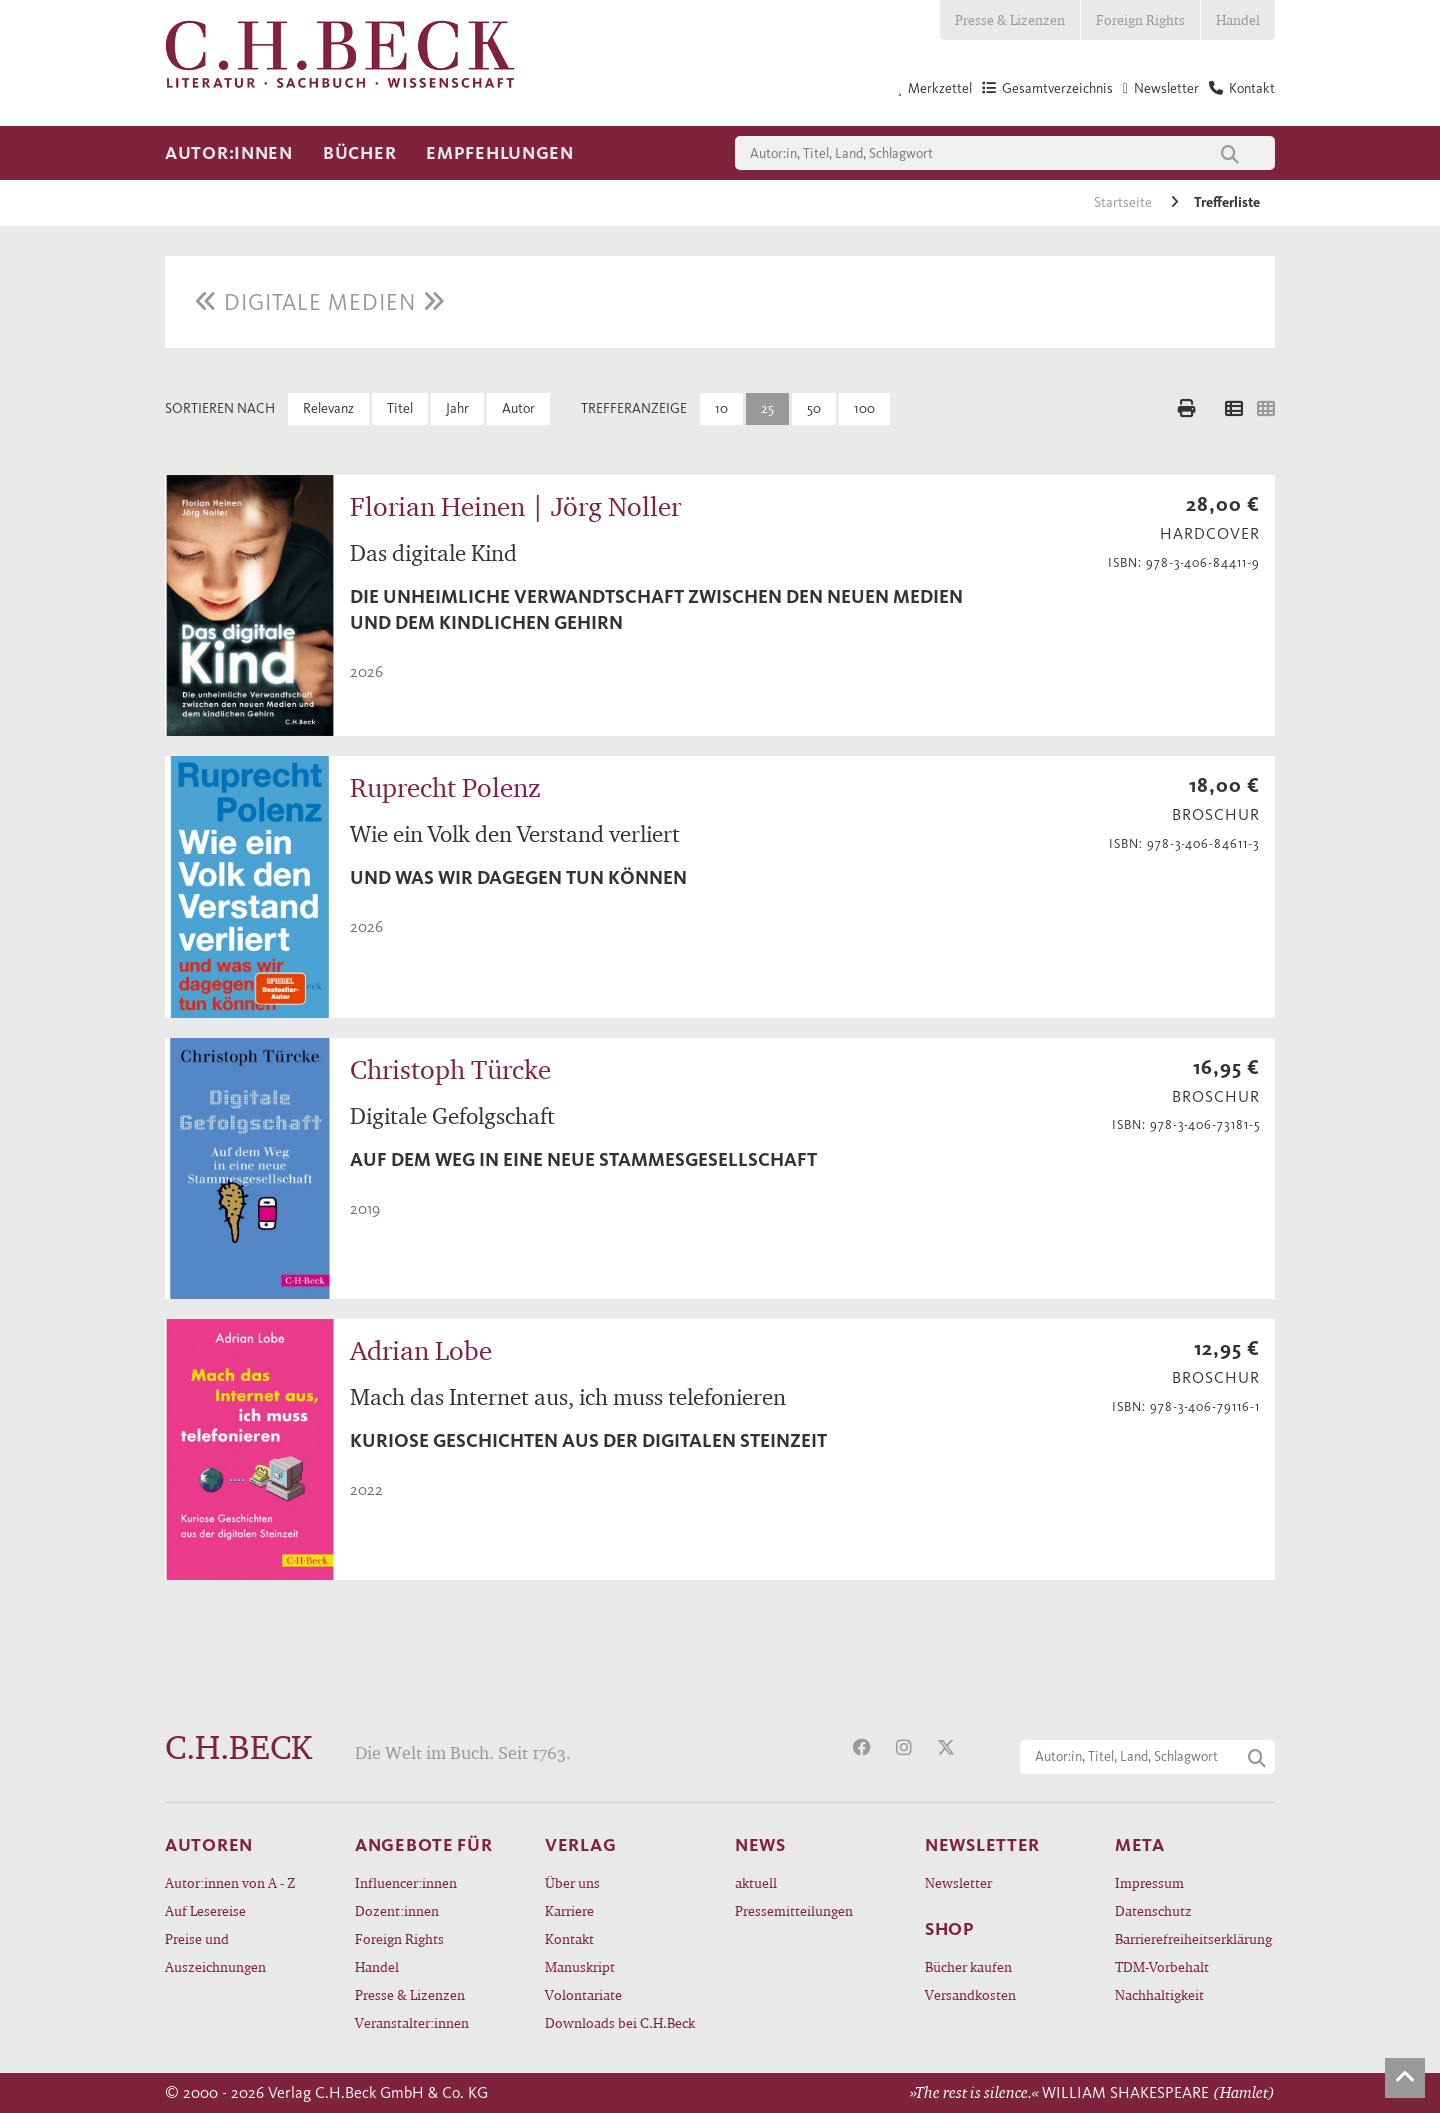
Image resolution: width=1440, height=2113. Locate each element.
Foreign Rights (1140, 19)
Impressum (1149, 1882)
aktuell (756, 1882)
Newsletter (958, 1882)
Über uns (572, 1882)
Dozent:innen (397, 1910)
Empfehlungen (500, 153)
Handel (1238, 19)
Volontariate (583, 1994)
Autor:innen (229, 153)
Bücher (359, 153)
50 (814, 408)
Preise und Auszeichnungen (215, 1952)
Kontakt (569, 1938)
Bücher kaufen (968, 1966)
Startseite (1124, 202)
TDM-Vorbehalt (1162, 1966)
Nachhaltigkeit (1159, 1994)
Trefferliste (1227, 202)
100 (864, 408)
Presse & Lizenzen (1010, 19)
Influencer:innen (406, 1882)
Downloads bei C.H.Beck (620, 2022)
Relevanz (328, 408)
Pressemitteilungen (794, 1910)
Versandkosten (970, 1994)
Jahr (457, 408)
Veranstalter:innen (412, 2022)
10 (721, 408)
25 (767, 408)
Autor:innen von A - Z (230, 1882)
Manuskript (580, 1966)
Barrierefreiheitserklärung (1193, 1938)
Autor (518, 408)
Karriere (569, 1910)
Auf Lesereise (205, 1910)
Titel (400, 408)
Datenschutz (1153, 1910)
